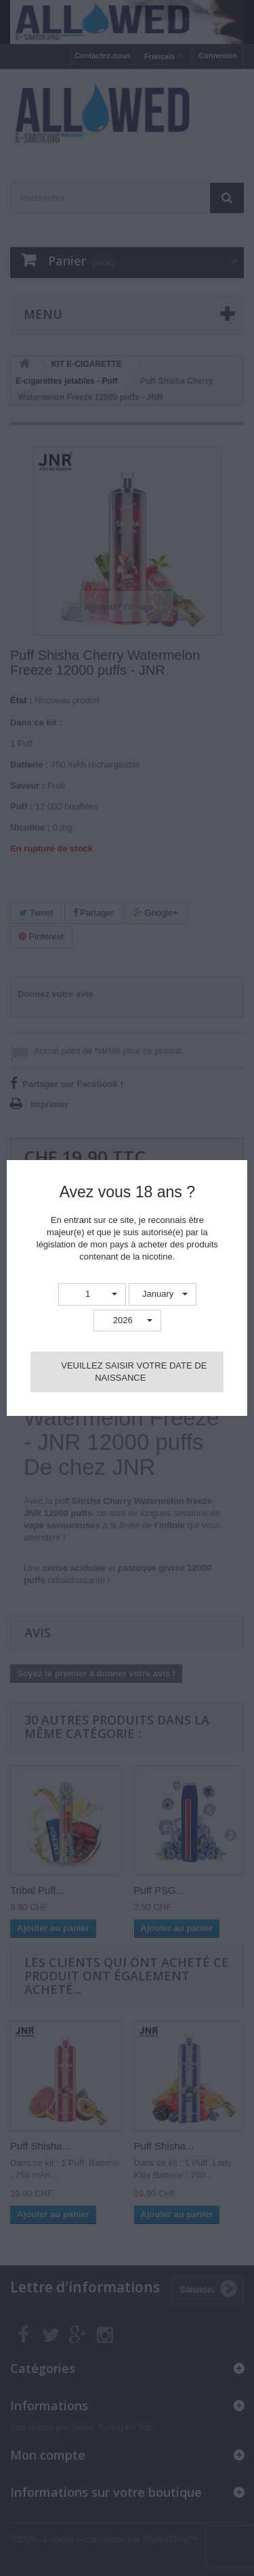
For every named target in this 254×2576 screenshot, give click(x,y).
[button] (92, 1294)
